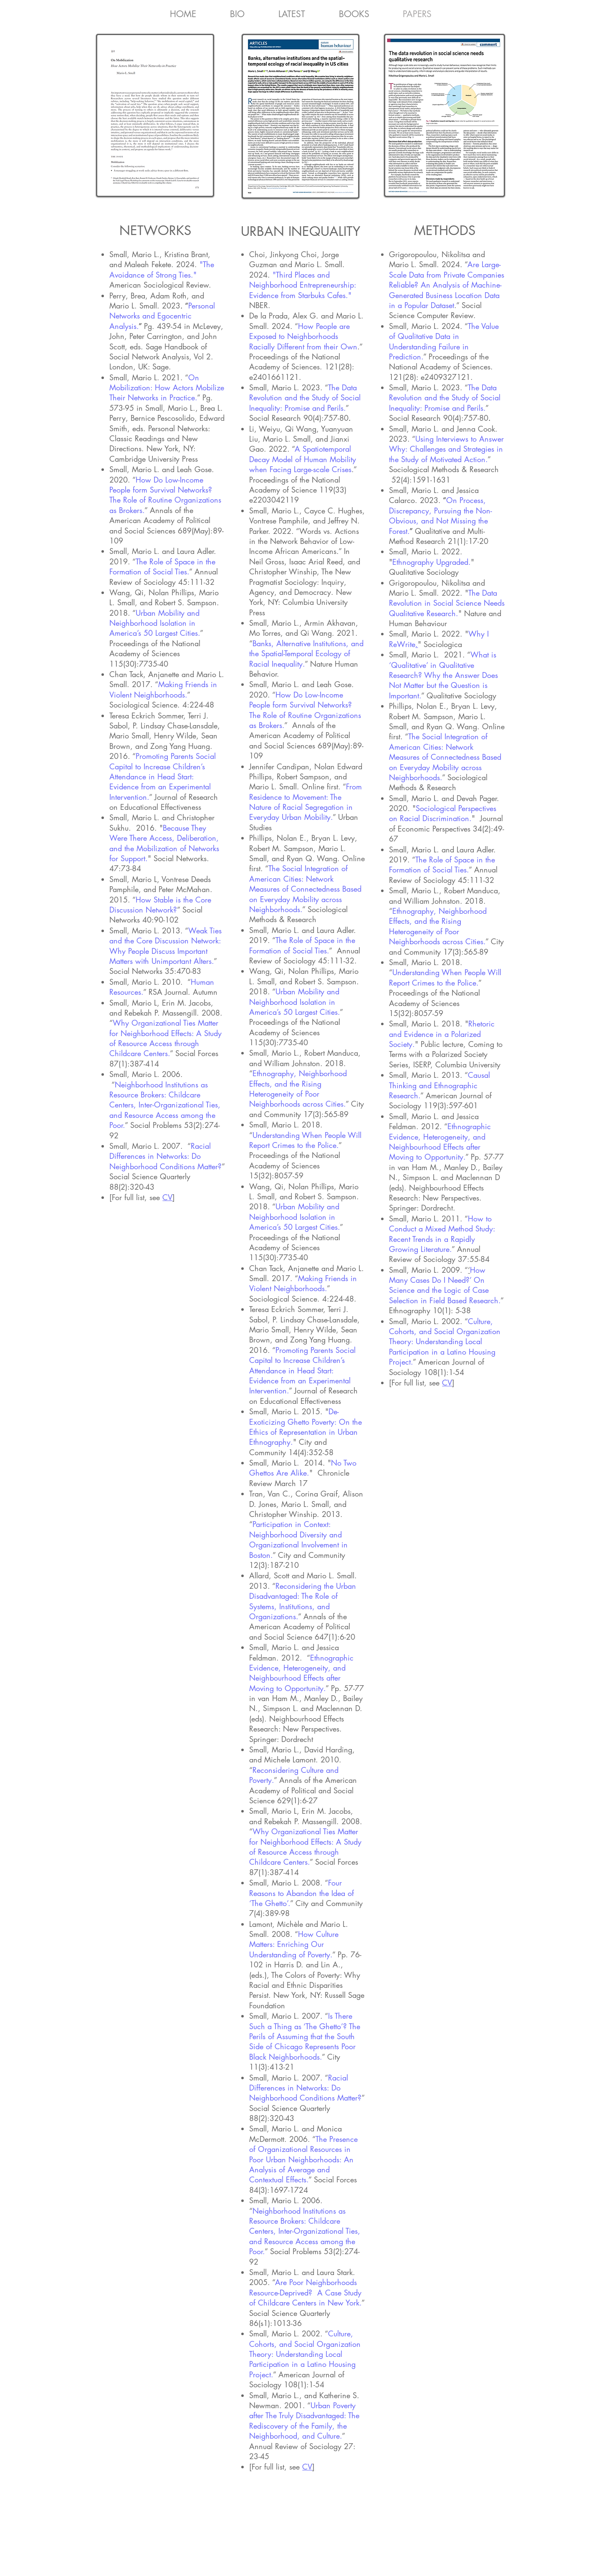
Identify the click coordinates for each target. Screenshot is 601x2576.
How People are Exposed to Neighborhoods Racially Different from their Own (303, 336)
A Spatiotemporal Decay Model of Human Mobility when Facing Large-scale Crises (302, 459)
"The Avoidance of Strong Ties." (161, 269)
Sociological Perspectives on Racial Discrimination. (442, 813)
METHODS (444, 230)
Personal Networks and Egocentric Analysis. (162, 316)
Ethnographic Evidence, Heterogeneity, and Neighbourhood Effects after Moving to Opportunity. (301, 1673)
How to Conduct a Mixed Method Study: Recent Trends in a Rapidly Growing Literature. (442, 1233)
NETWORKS (155, 230)
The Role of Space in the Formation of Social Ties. (162, 566)
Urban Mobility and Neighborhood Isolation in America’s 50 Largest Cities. (154, 623)
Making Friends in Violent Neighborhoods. (163, 689)
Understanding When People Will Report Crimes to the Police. (305, 1140)
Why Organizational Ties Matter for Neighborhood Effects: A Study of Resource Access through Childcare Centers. (165, 1038)
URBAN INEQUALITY (300, 231)
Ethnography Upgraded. (431, 562)
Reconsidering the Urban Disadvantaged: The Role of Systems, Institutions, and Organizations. (302, 1601)
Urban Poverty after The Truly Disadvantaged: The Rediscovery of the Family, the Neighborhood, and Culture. (304, 2420)
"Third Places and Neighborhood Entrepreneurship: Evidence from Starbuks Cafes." (302, 285)
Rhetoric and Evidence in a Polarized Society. (442, 1034)
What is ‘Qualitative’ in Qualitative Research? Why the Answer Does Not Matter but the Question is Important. (443, 675)
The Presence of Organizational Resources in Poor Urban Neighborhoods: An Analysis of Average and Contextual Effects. (303, 2159)
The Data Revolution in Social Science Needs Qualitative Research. (447, 603)
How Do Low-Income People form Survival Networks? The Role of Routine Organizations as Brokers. (165, 495)
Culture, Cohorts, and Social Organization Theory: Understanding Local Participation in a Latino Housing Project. (305, 2353)
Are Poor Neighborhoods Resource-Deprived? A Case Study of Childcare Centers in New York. (305, 2292)
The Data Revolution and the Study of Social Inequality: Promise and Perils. (305, 397)
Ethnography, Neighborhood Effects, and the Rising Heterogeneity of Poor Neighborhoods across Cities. (298, 1088)
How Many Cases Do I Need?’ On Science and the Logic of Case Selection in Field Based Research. (444, 1285)
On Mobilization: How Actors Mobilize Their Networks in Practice (166, 387)
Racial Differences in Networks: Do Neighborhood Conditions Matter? (165, 1156)
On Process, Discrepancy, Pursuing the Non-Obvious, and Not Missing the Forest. (440, 515)
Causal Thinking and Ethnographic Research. (439, 1085)
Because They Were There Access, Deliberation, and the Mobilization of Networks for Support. (164, 843)
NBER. (261, 305)
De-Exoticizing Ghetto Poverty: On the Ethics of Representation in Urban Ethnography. (305, 1426)
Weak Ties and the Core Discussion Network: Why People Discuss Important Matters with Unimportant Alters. (165, 945)
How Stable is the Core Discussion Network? (160, 905)
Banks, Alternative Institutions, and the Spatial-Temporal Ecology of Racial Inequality (306, 653)
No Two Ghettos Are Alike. (302, 1468)
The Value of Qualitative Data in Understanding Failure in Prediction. (444, 341)
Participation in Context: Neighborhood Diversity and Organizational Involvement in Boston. (298, 1539)
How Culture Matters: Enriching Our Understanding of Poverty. (293, 1944)
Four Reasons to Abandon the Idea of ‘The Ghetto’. (301, 1893)
